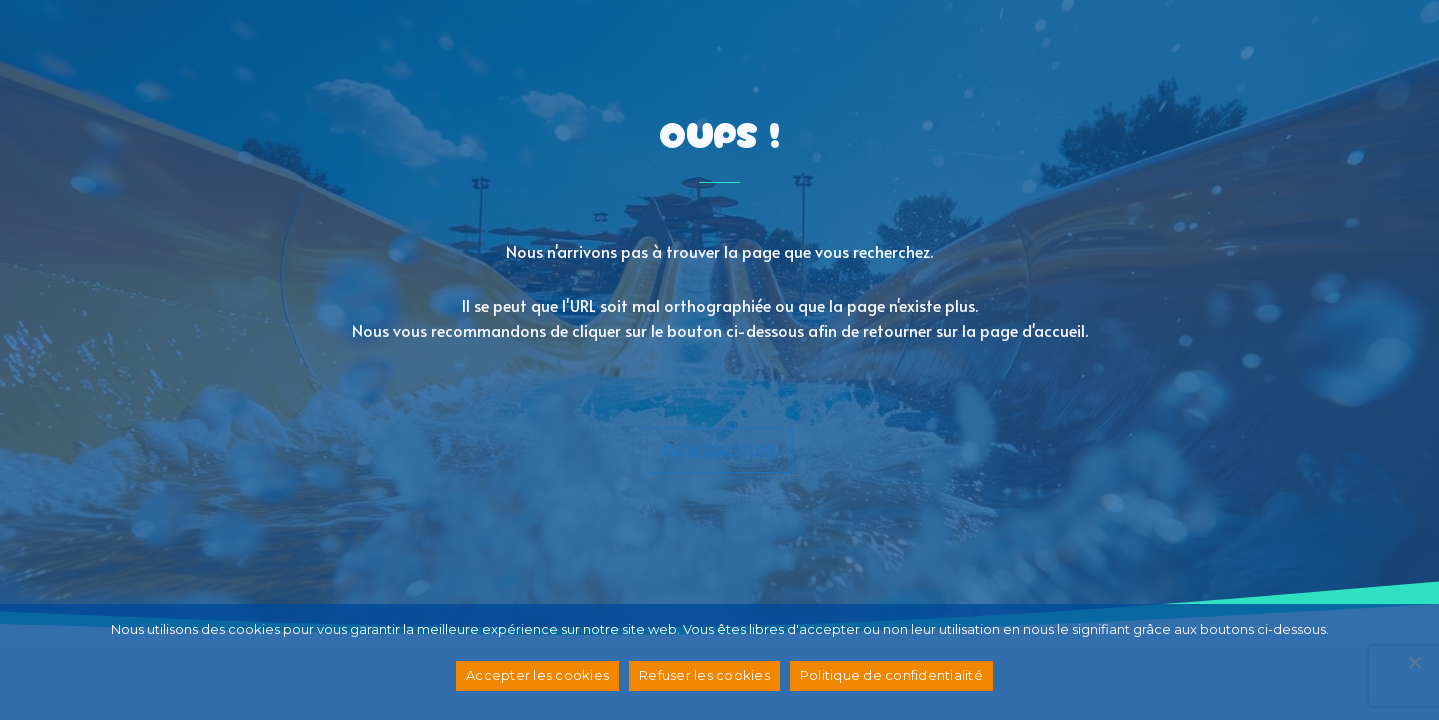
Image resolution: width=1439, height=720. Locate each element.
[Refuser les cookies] (1414, 662)
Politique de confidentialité (891, 675)
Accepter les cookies (537, 675)
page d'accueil (720, 450)
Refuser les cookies (704, 675)
